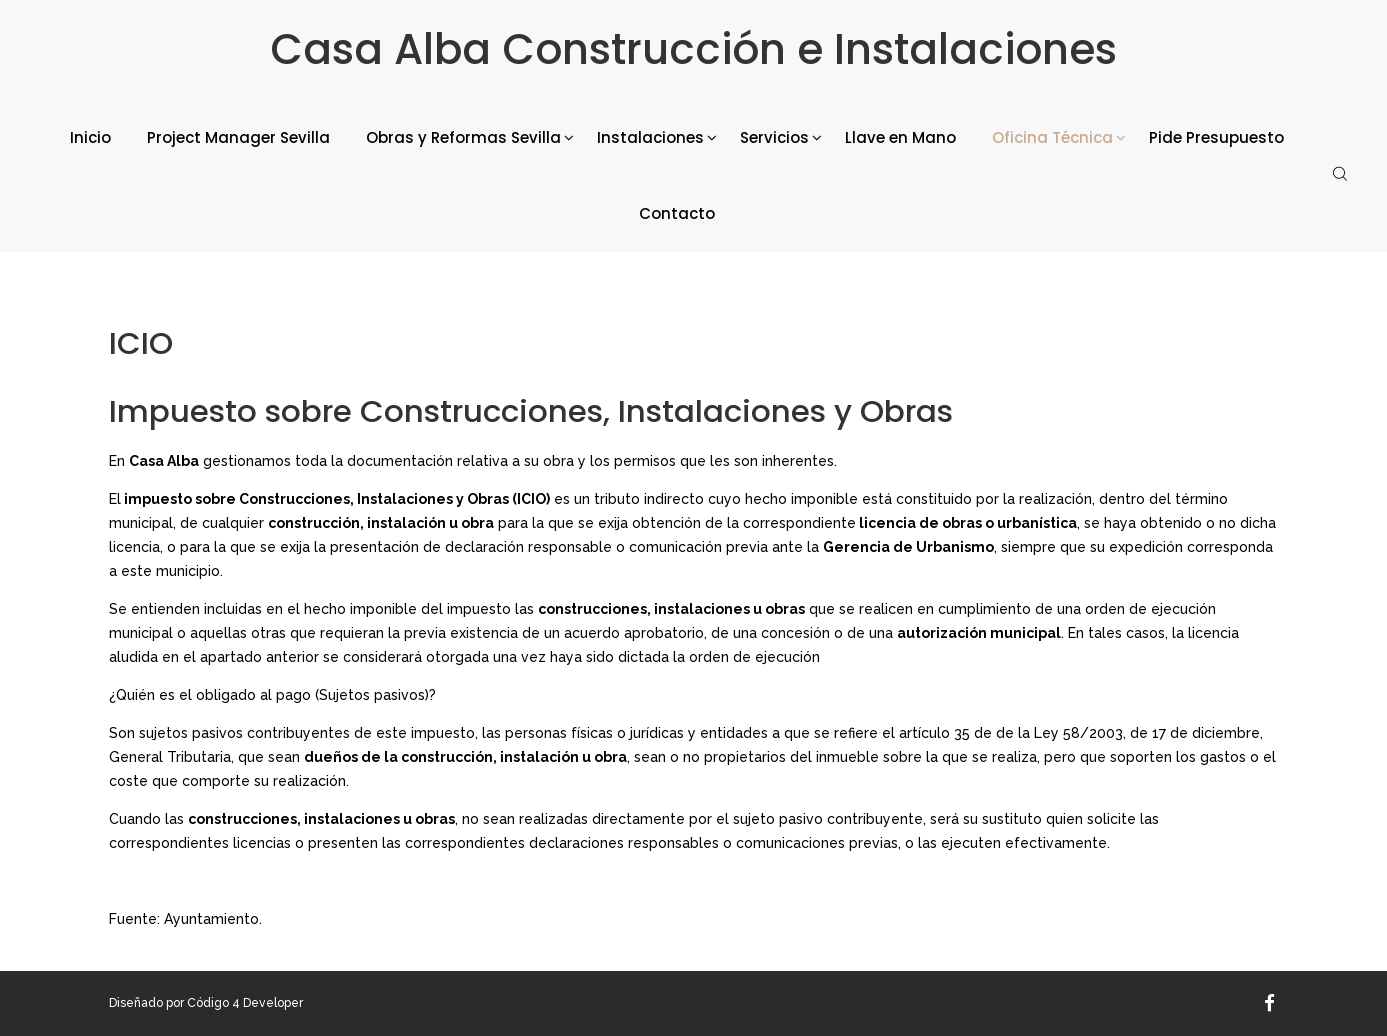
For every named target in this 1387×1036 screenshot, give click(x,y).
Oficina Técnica (1052, 137)
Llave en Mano (900, 137)
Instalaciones (650, 137)
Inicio (90, 137)
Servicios (774, 137)
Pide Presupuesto (1216, 137)
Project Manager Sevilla (238, 137)
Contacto (677, 213)
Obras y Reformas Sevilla (463, 137)
